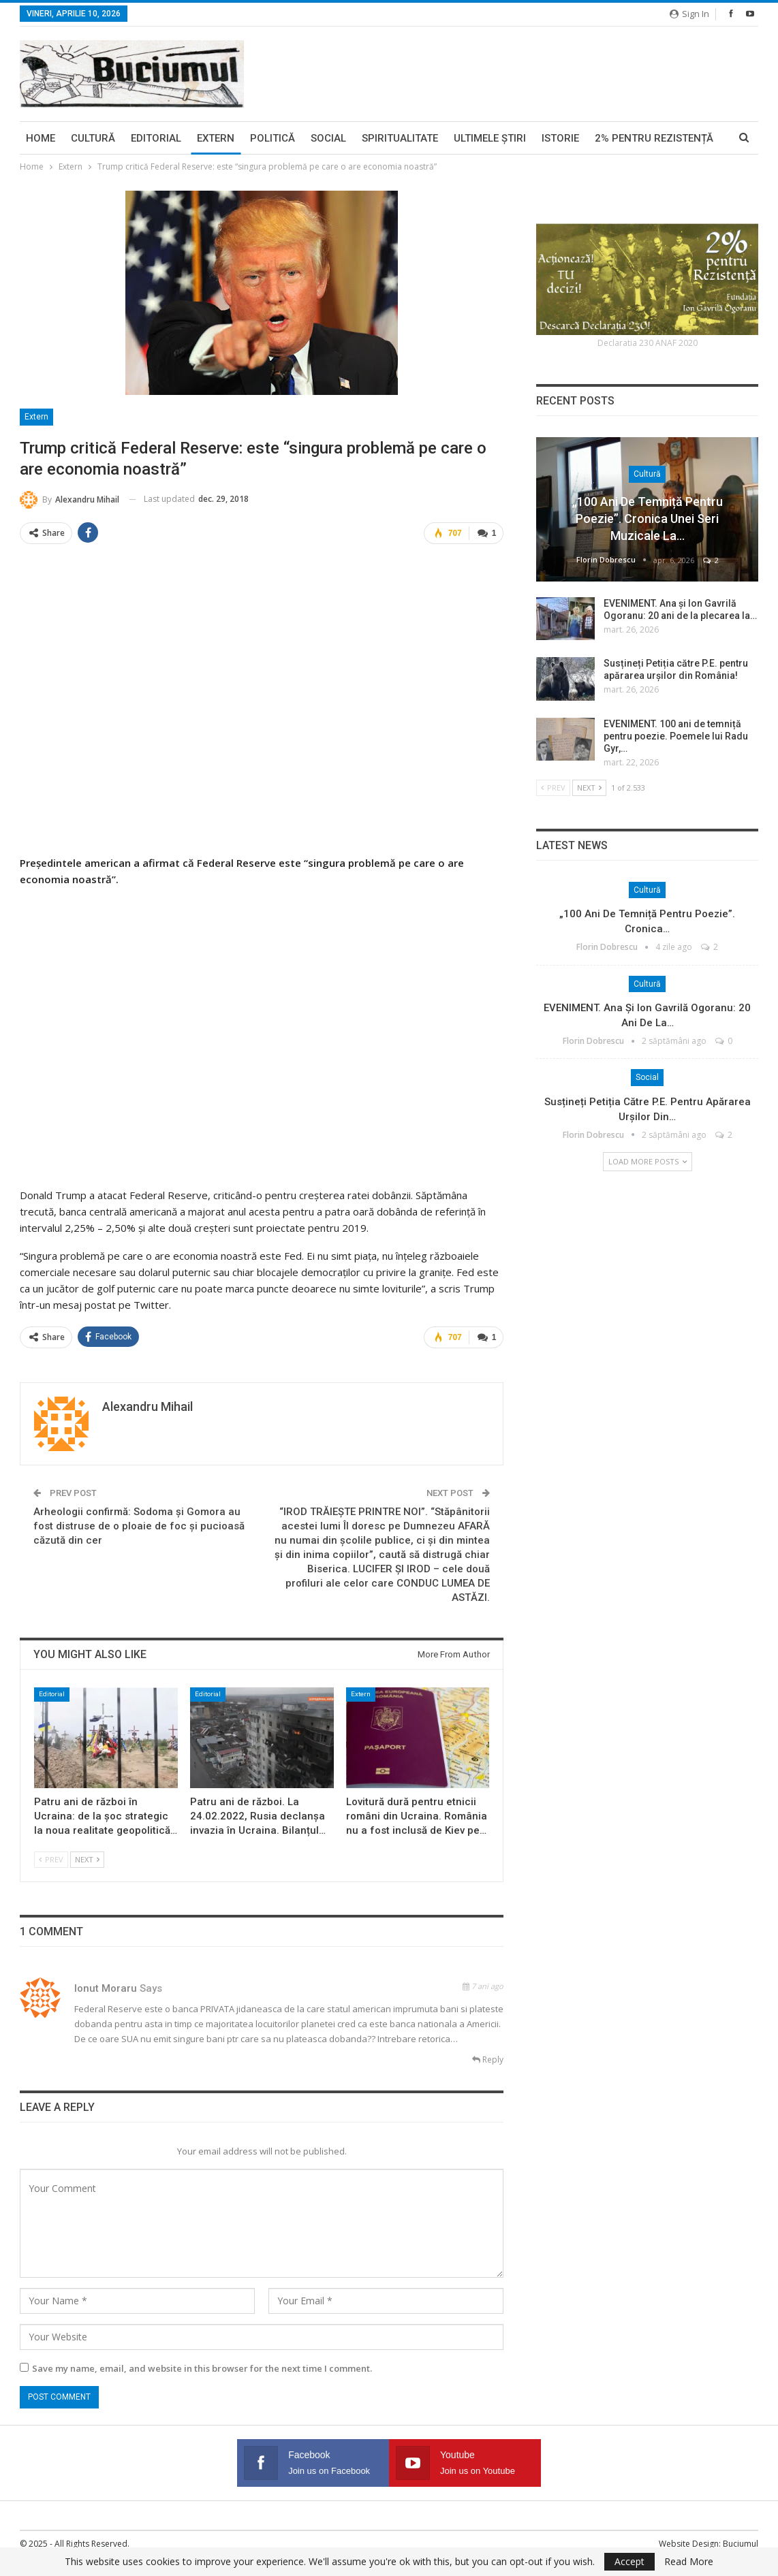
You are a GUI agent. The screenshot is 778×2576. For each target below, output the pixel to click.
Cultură (93, 138)
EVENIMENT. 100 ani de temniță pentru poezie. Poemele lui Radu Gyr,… (676, 736)
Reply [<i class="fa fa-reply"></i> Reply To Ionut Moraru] (487, 2059)
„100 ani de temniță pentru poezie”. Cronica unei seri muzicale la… (647, 518)
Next (87, 1859)
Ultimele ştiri (490, 138)
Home (40, 138)
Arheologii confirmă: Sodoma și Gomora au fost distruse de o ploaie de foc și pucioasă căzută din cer (139, 1526)
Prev (51, 1859)
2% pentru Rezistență (654, 138)
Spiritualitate (400, 138)
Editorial (156, 138)
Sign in (689, 13)
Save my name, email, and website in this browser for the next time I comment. (202, 2368)
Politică (272, 138)
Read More (688, 2561)
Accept (629, 2561)
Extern (215, 138)
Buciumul (740, 2543)
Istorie (560, 138)
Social (328, 138)
